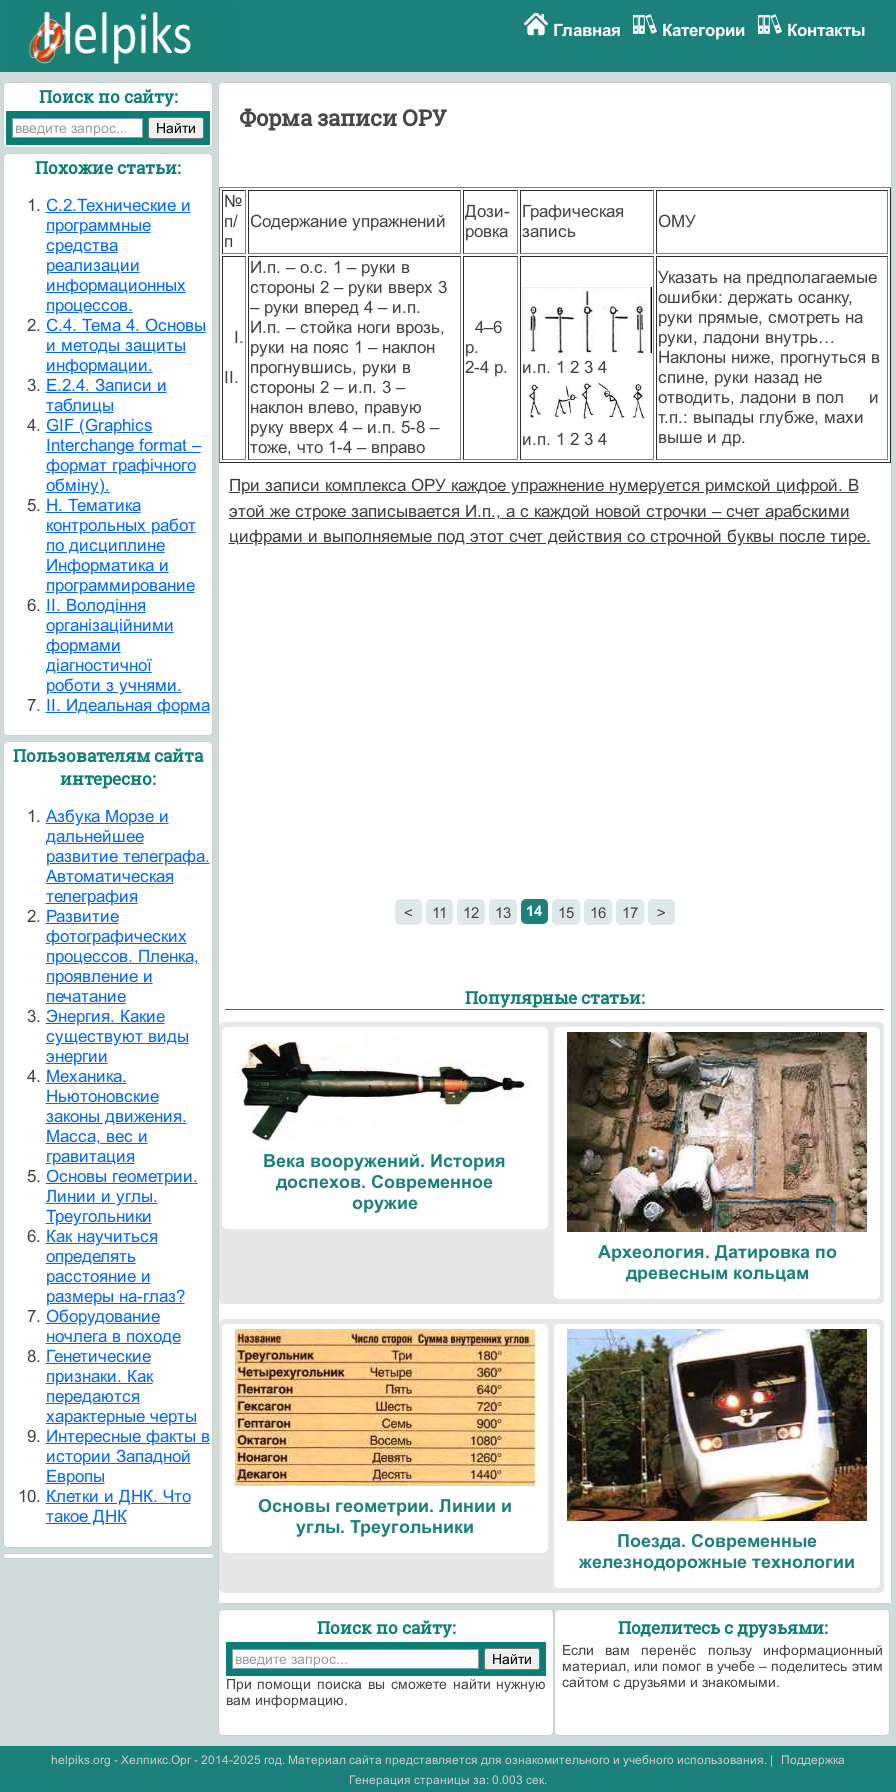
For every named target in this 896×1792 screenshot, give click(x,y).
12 (471, 912)
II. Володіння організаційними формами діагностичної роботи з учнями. (114, 645)
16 (598, 912)
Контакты (826, 30)
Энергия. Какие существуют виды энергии (117, 1036)
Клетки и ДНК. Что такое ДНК (118, 1506)
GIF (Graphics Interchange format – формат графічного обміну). (123, 455)
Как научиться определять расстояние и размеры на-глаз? (115, 1266)
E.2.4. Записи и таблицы (106, 395)
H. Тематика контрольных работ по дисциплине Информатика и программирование (121, 545)
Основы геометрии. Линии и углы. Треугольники (122, 1196)
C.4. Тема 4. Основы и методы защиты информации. (126, 345)
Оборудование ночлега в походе (113, 1326)
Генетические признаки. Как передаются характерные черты (121, 1386)
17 (630, 912)
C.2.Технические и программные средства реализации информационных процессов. (118, 255)
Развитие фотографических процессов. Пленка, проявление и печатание (122, 956)
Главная (587, 30)
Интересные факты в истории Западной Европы (128, 1456)
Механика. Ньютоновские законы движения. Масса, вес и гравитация (116, 1116)
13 (503, 912)
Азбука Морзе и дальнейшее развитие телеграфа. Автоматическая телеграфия (128, 856)
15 (566, 912)
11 (439, 912)
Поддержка (813, 1760)
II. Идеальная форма (128, 705)
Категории (703, 30)
